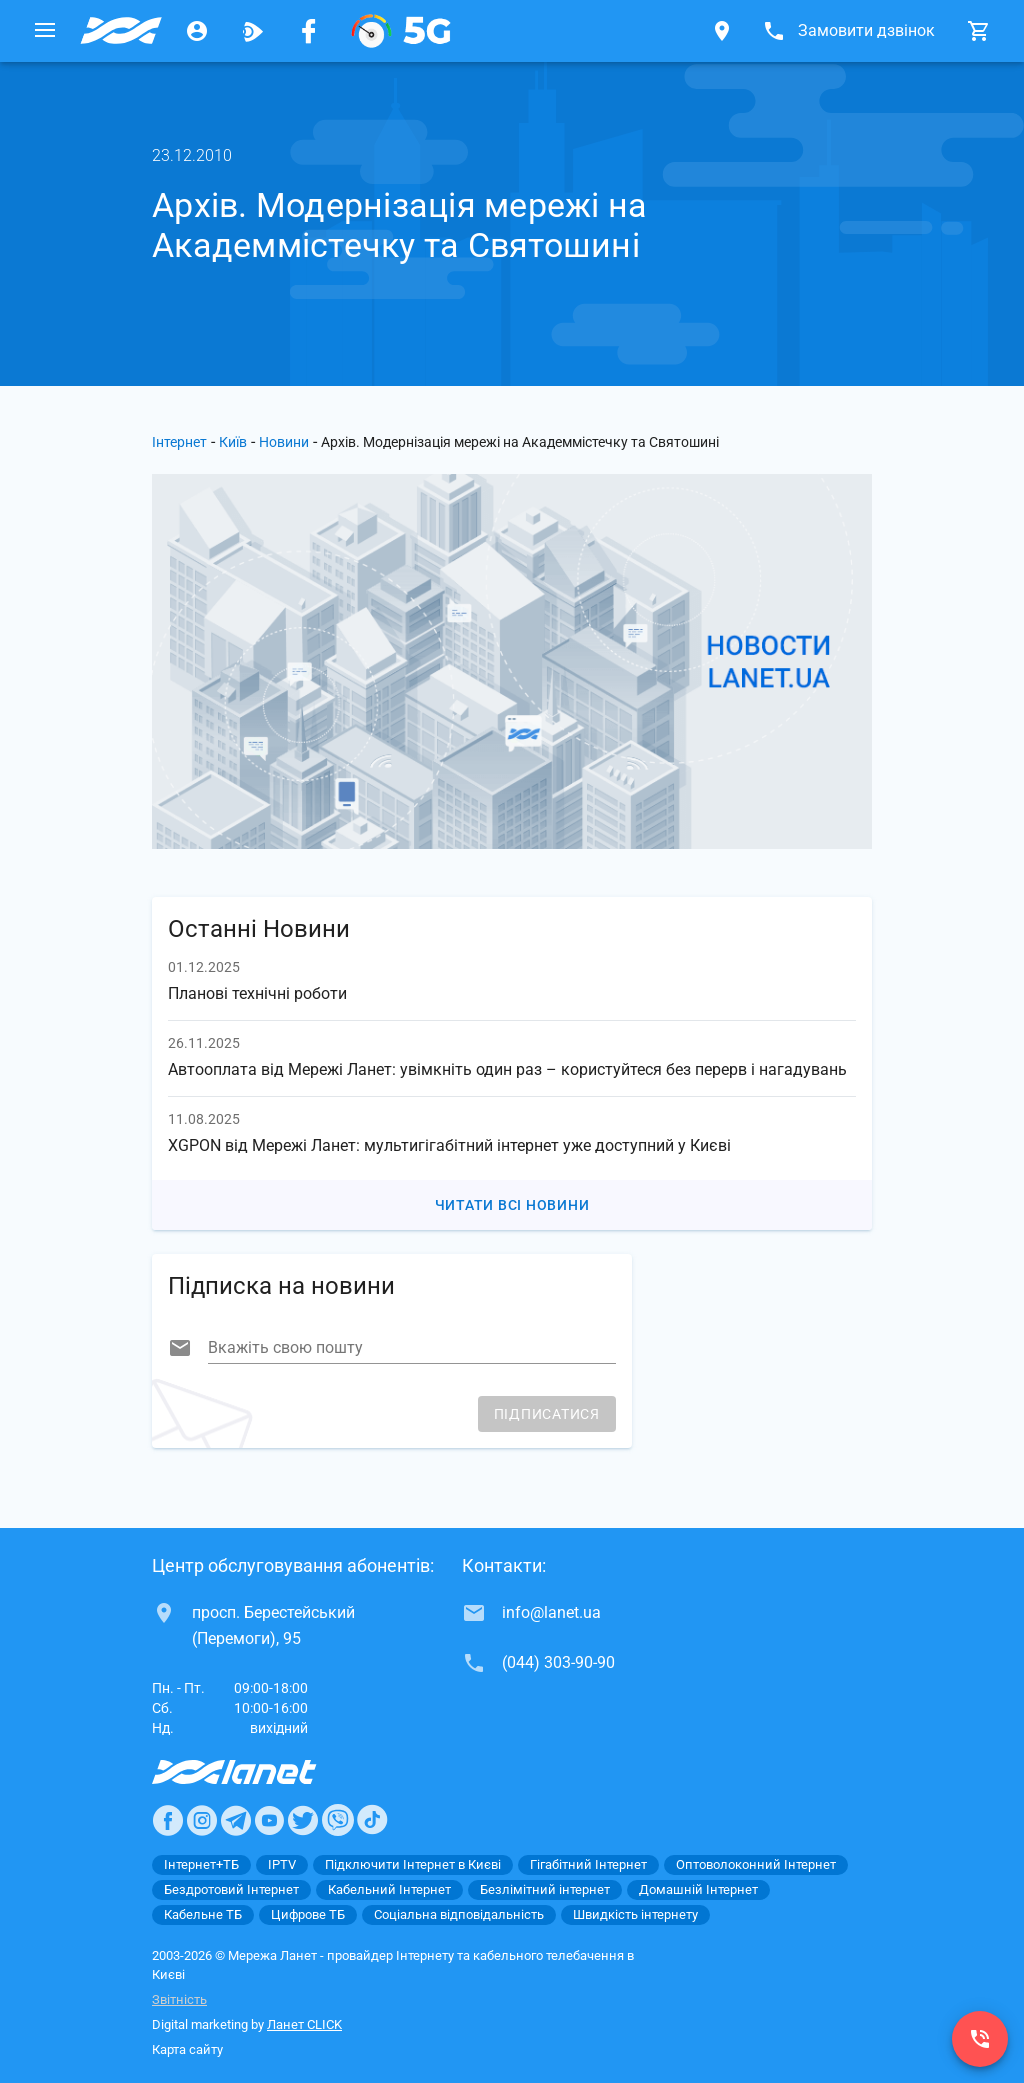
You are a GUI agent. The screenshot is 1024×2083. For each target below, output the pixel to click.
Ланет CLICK (304, 2024)
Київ (233, 442)
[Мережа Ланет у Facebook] (309, 31)
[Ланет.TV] (253, 31)
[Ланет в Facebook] (168, 1820)
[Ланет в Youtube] (269, 1820)
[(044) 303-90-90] (980, 2039)
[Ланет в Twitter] (303, 1820)
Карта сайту (187, 2049)
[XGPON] (401, 31)
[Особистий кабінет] (197, 31)
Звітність (179, 1999)
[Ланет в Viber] (338, 1820)
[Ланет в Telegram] (236, 1820)
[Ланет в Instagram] (202, 1820)
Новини (284, 442)
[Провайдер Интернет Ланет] (257, 1772)
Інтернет (179, 442)
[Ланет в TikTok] (372, 1820)
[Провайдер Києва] (121, 31)
